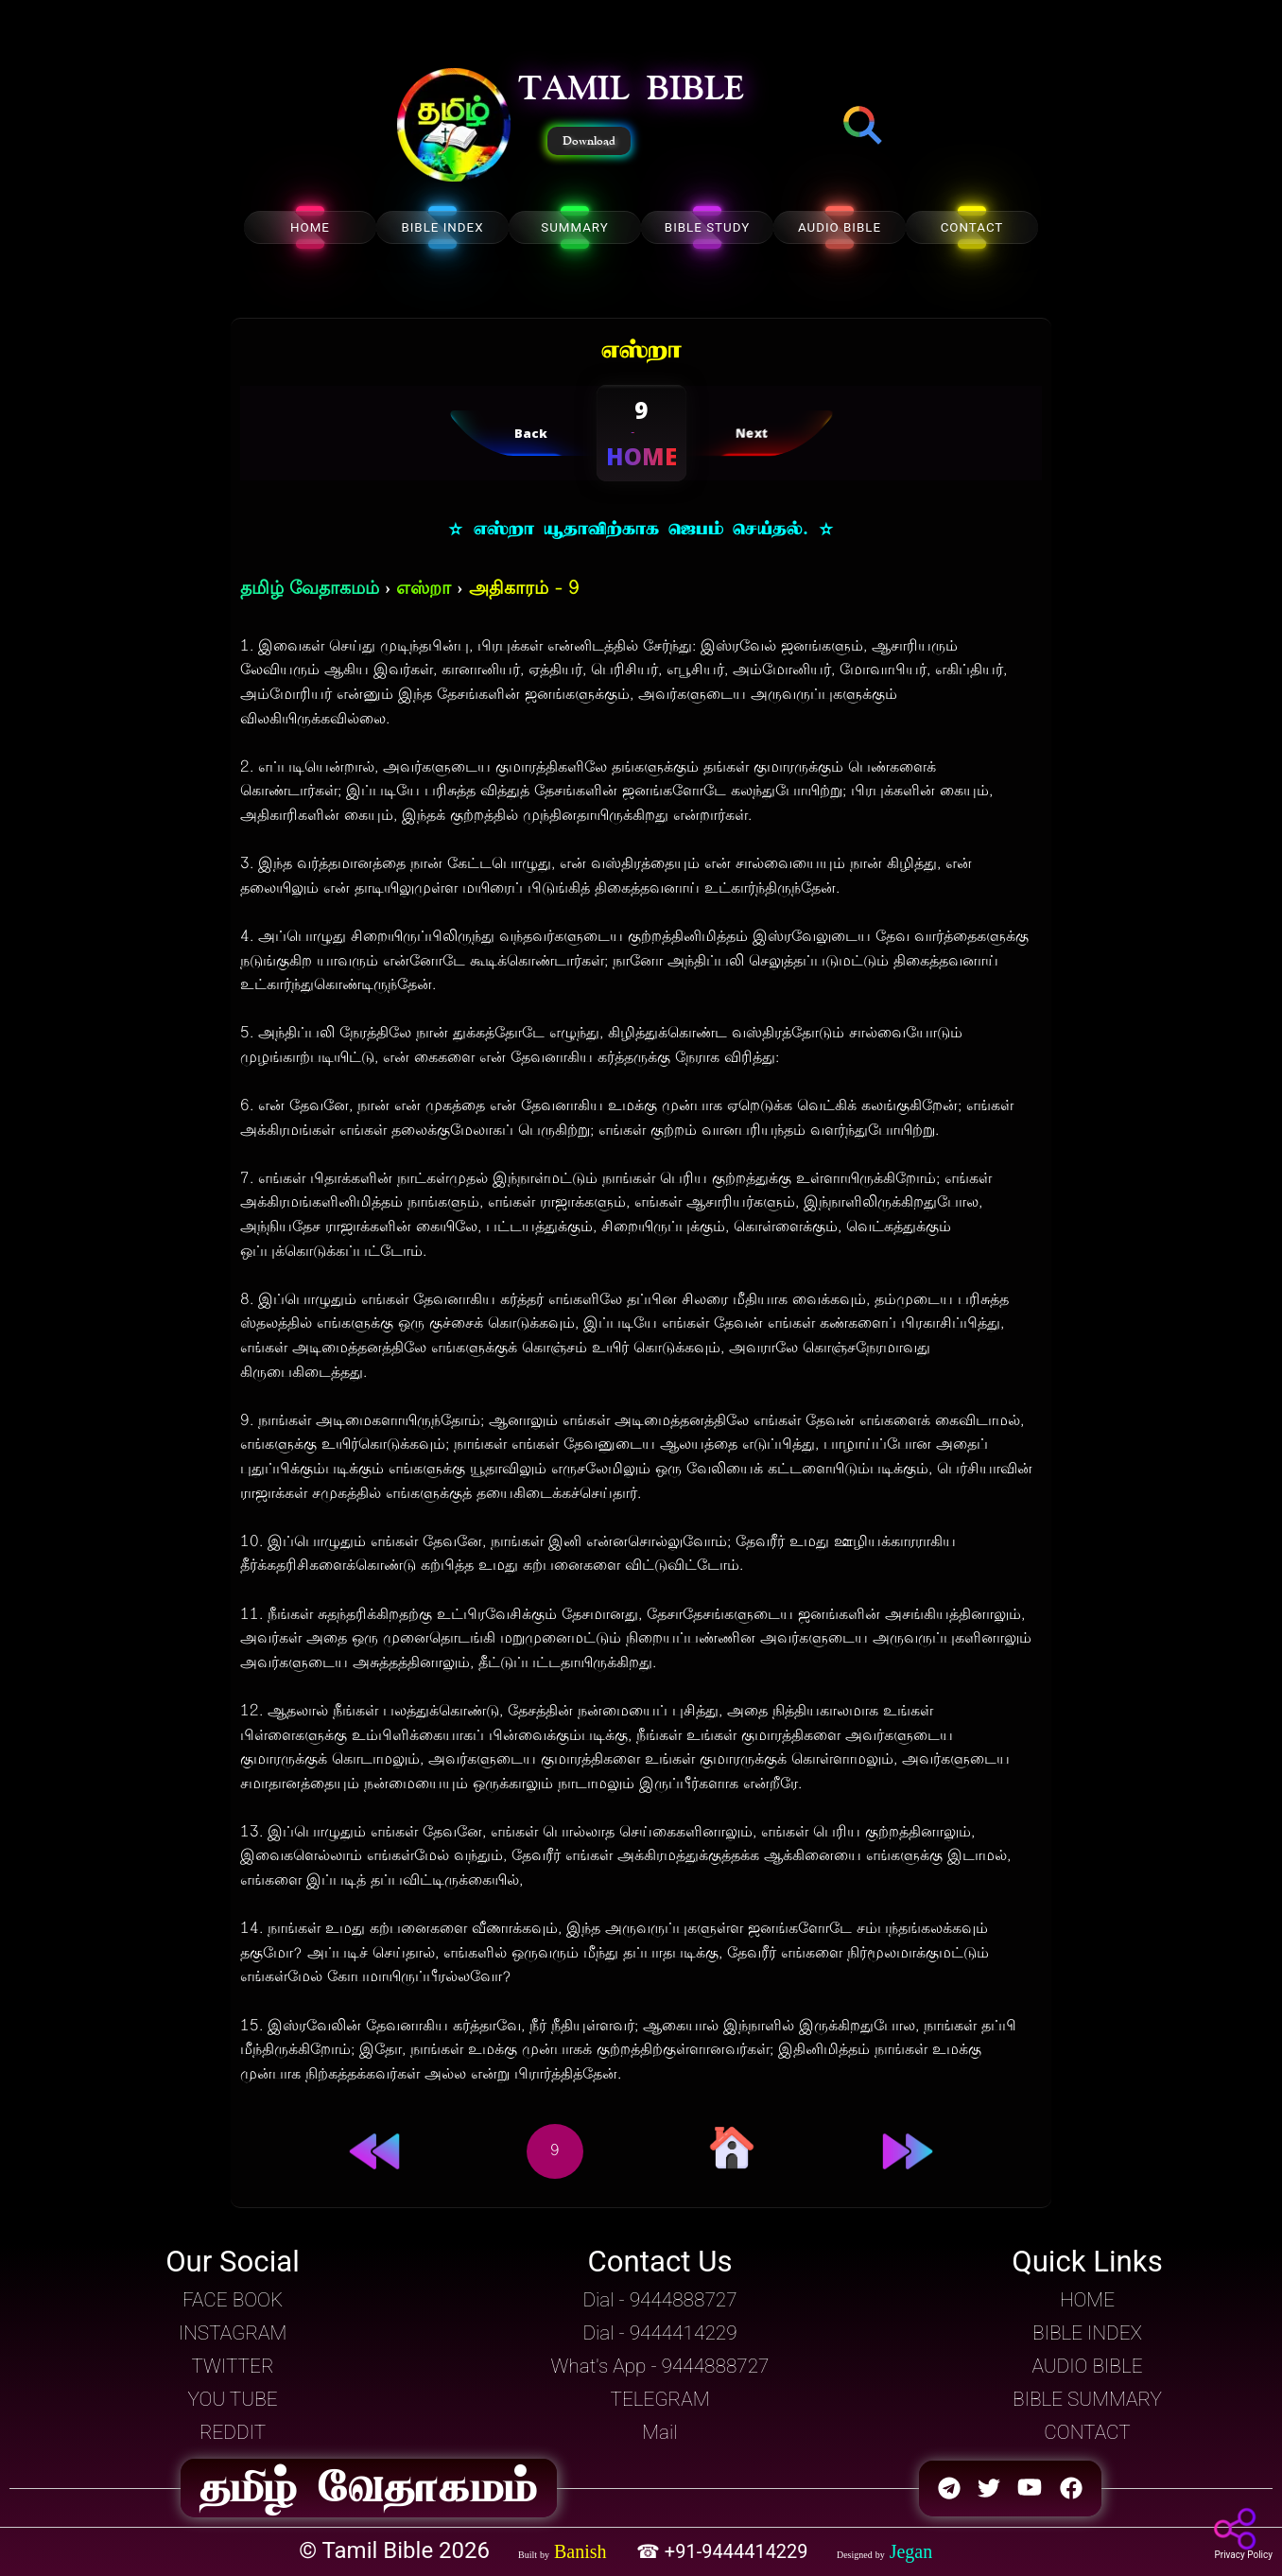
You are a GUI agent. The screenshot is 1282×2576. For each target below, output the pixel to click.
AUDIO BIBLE (839, 227)
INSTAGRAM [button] (233, 2333)
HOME (310, 227)
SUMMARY (575, 227)
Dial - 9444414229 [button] (659, 2333)
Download (589, 140)
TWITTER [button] (232, 2366)
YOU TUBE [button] (232, 2399)
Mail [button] (659, 2432)
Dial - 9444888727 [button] (659, 2300)
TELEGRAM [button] (659, 2399)
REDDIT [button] (232, 2432)
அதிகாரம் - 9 (524, 589)
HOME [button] (1087, 2300)
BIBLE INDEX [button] (1087, 2333)
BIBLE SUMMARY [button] (1087, 2399)
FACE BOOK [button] (232, 2300)
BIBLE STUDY (707, 227)
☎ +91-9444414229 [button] (724, 2551)
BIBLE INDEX (442, 227)
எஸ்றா (423, 589)
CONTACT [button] (1087, 2432)
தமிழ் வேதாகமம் (309, 589)
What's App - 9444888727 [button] (660, 2366)
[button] (454, 126)
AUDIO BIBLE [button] (1086, 2366)
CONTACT (972, 227)
